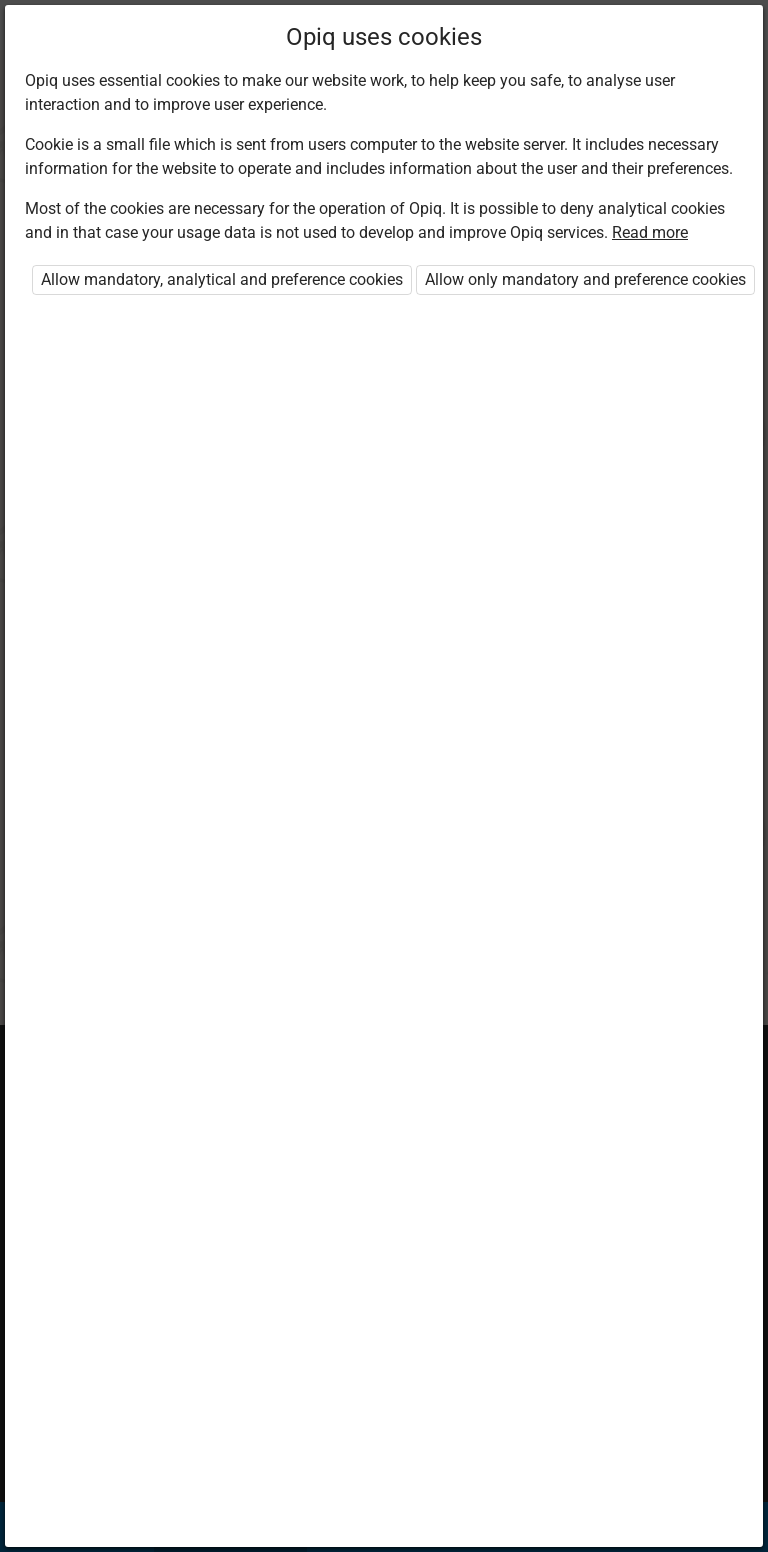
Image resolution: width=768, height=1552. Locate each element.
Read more (650, 232)
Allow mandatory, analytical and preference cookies (222, 279)
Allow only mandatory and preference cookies (585, 279)
